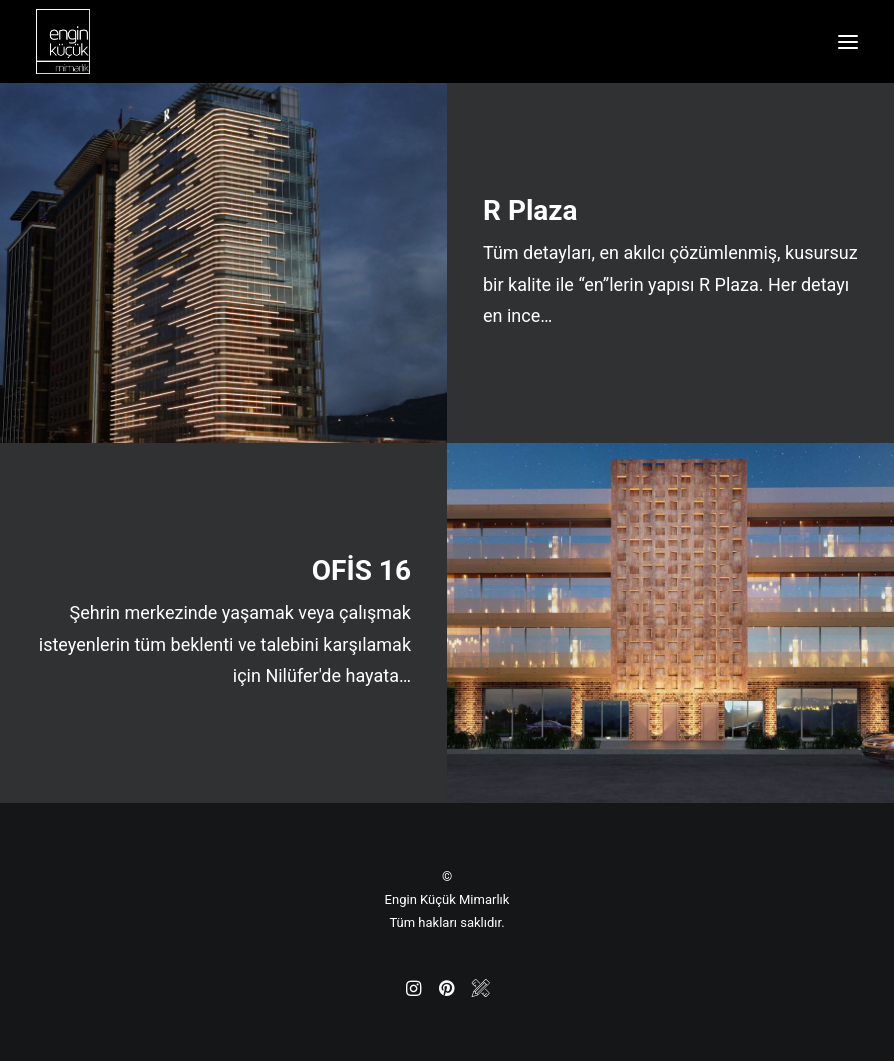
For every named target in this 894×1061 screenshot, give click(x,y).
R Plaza (530, 210)
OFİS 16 (361, 570)
